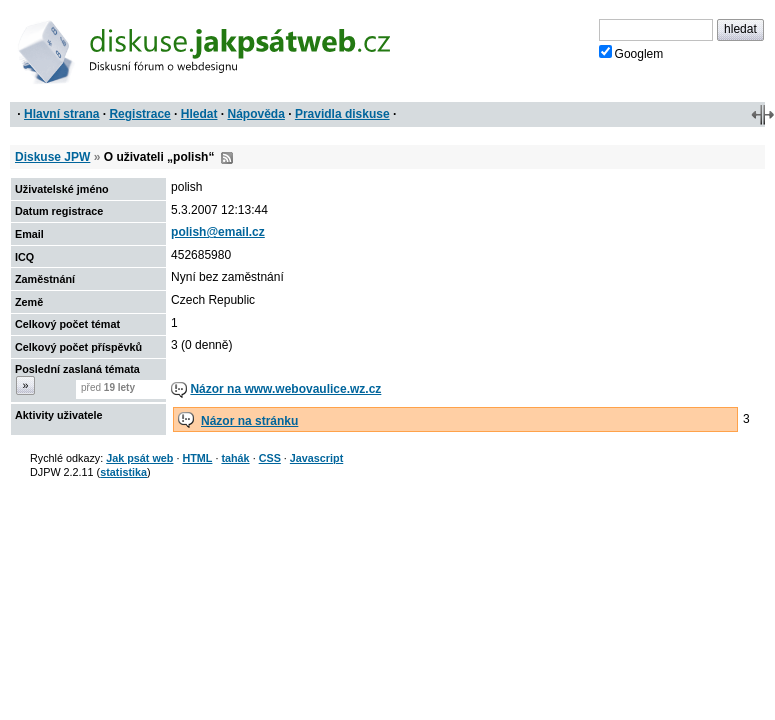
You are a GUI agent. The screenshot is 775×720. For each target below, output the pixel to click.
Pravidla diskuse (342, 114)
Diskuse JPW (52, 157)
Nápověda (256, 114)
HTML (197, 458)
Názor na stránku (249, 421)
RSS (227, 158)
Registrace (139, 114)
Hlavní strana (61, 114)
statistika (123, 472)
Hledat (199, 114)
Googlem (631, 53)
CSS (270, 458)
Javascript (316, 458)
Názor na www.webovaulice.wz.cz (285, 389)
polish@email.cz (218, 232)
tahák (235, 458)
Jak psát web (139, 458)
